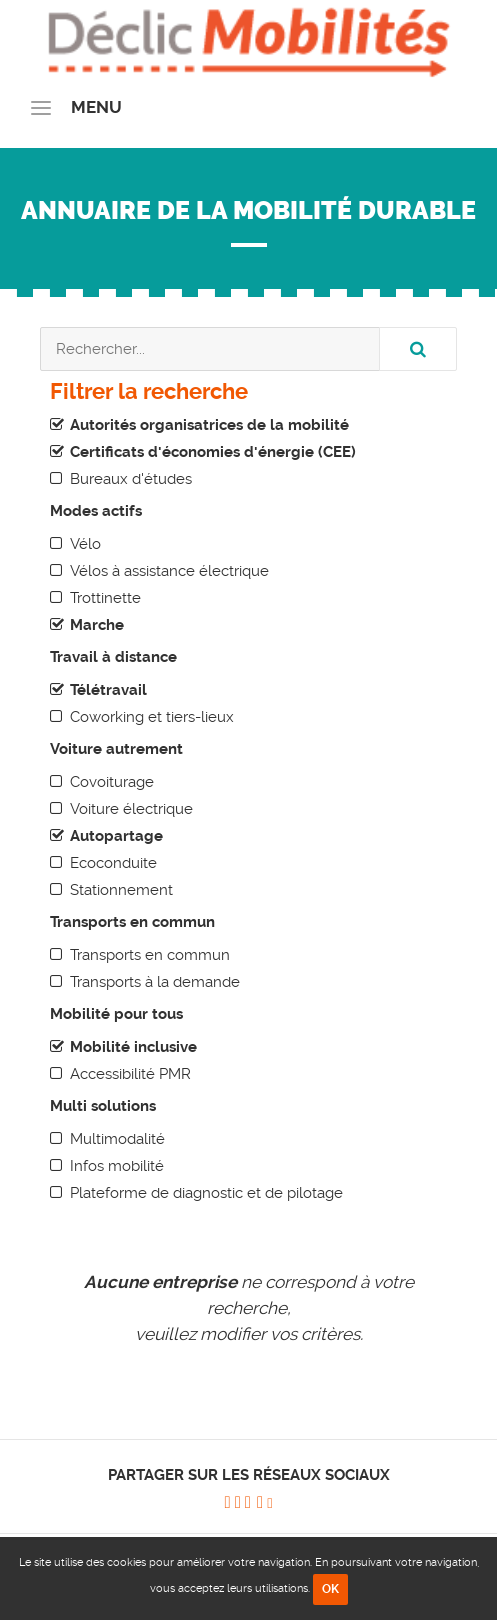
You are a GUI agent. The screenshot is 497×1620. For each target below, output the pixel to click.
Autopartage (116, 836)
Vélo (85, 544)
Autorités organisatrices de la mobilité (209, 425)
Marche (97, 625)
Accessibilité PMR (130, 1074)
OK (330, 1589)
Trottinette (105, 598)
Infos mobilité (117, 1166)
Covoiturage (112, 782)
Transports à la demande (155, 982)
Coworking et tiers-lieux (152, 717)
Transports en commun (150, 955)
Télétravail (108, 690)
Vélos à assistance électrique (169, 571)
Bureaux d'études (131, 479)
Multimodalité (117, 1139)
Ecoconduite (113, 863)
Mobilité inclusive (133, 1047)
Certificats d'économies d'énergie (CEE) (213, 452)
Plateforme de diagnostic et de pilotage (206, 1193)
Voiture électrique (131, 809)
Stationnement (121, 890)
